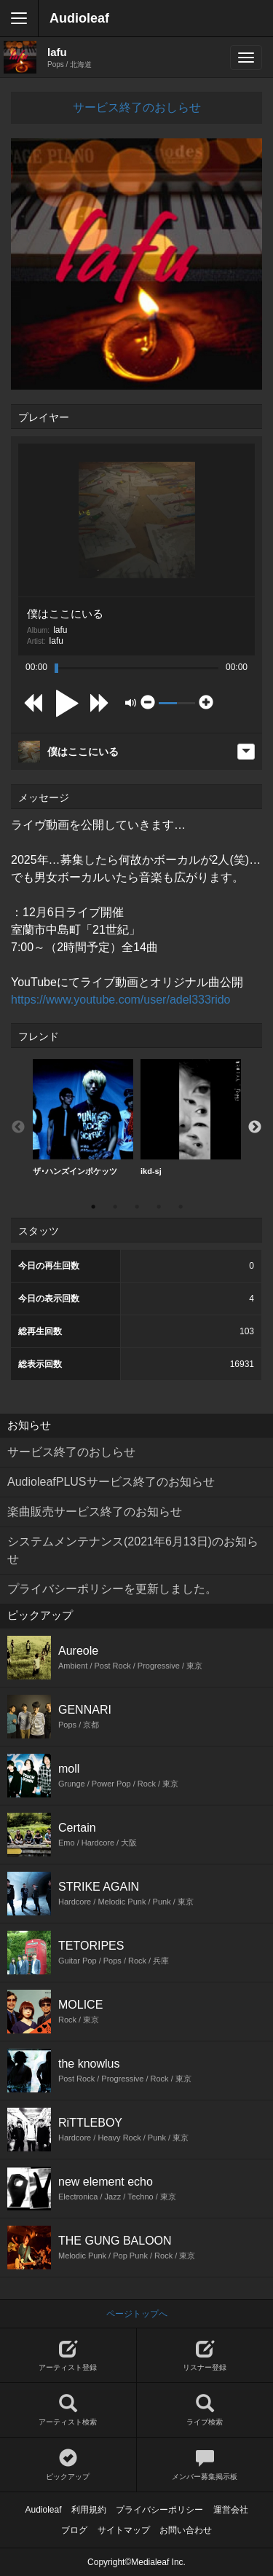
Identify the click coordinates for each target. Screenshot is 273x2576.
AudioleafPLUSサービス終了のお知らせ (111, 1482)
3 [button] (137, 1207)
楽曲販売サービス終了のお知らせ (94, 1511)
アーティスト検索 (68, 2410)
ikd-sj (191, 1117)
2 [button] (115, 1207)
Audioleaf (79, 18)
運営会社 (230, 2510)
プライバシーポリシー (159, 2510)
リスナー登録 (205, 2355)
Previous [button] (18, 1127)
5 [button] (180, 1207)
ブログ (74, 2530)
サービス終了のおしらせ (137, 107)
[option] (83, 1117)
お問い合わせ (185, 2530)
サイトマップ (124, 2530)
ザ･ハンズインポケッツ (83, 1117)
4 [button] (158, 1207)
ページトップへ (136, 2314)
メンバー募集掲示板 (205, 2465)
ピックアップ (68, 2465)
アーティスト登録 (68, 2355)
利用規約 (88, 2510)
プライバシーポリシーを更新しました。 (112, 1589)
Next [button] (255, 1127)
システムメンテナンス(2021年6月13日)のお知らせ (132, 1550)
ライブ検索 (205, 2410)
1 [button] (93, 1207)
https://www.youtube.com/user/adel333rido (121, 999)
